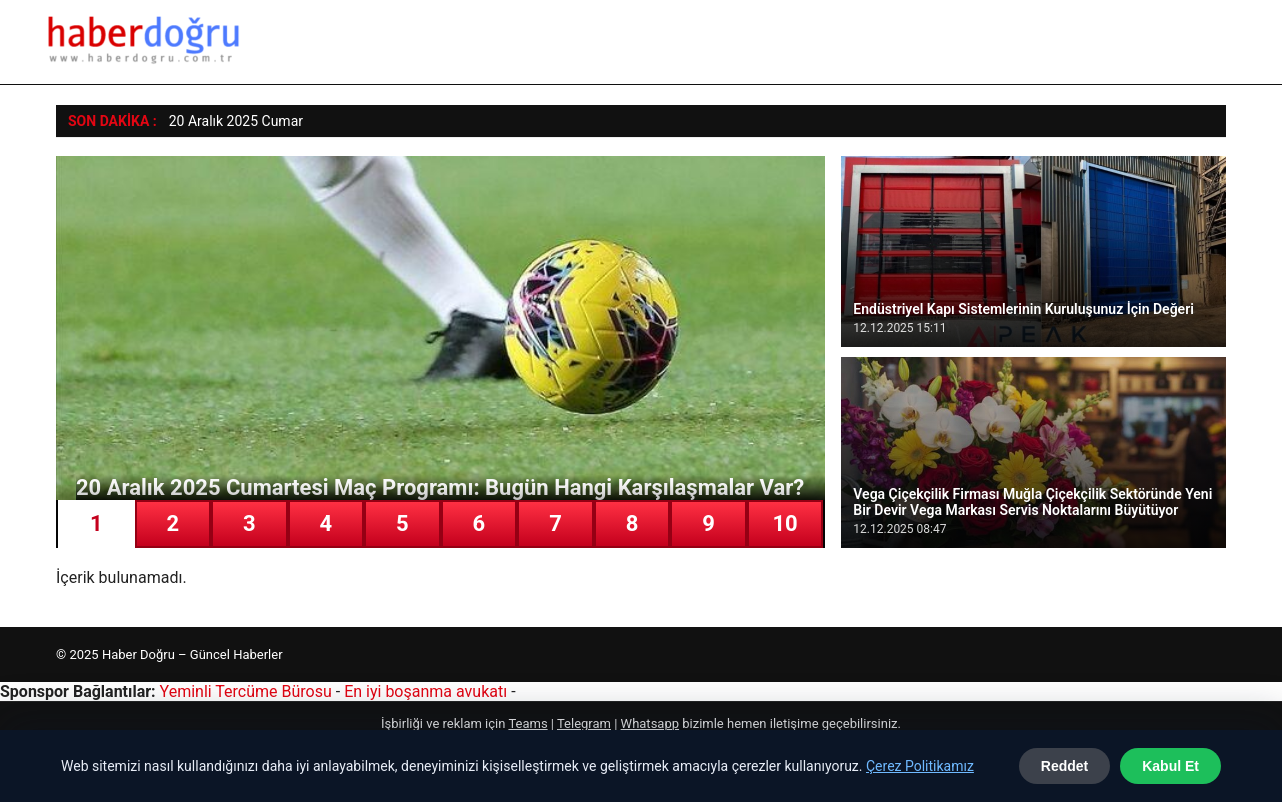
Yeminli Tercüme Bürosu (246, 691)
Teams (527, 723)
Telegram (584, 723)
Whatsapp (650, 723)
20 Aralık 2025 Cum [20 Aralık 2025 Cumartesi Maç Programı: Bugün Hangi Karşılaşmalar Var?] (230, 121)
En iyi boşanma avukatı (425, 691)
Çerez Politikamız (920, 766)
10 (784, 523)
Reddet (1064, 766)
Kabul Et (1170, 766)
